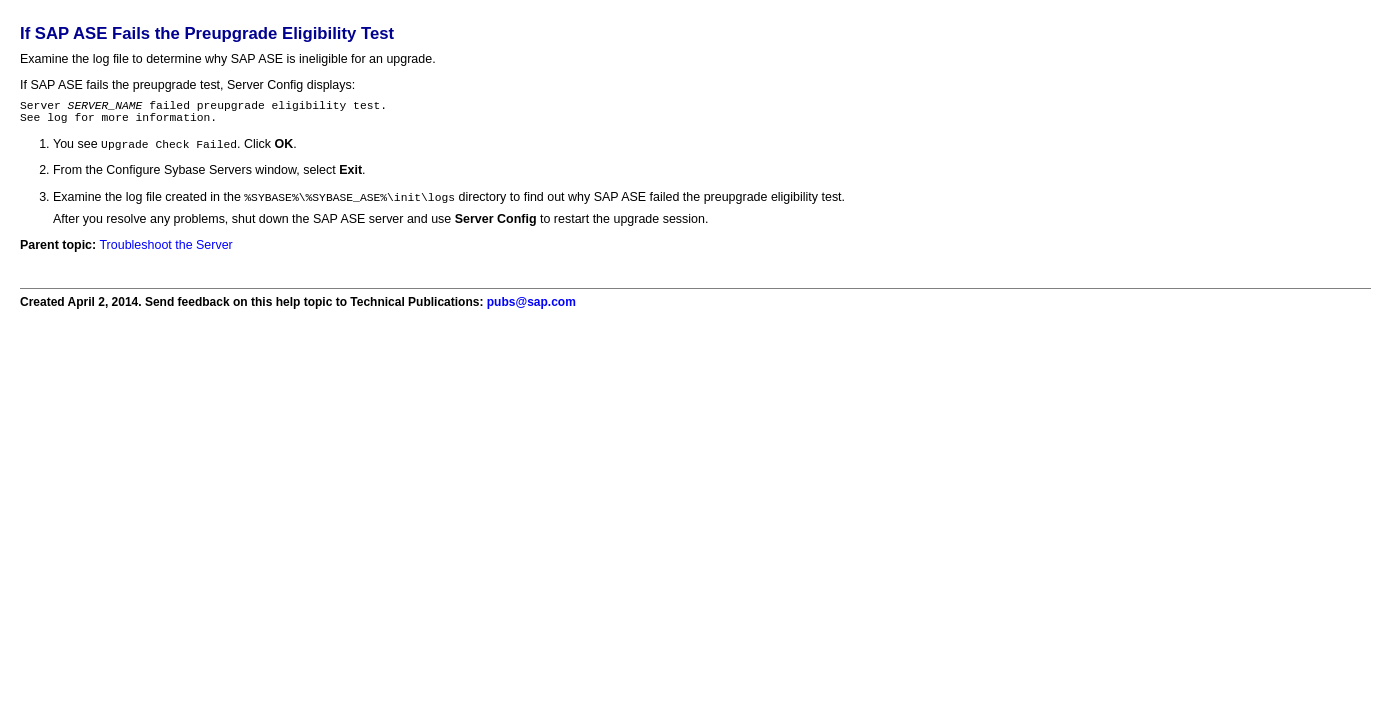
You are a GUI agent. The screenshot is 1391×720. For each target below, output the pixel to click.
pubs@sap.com (531, 310)
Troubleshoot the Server (165, 253)
